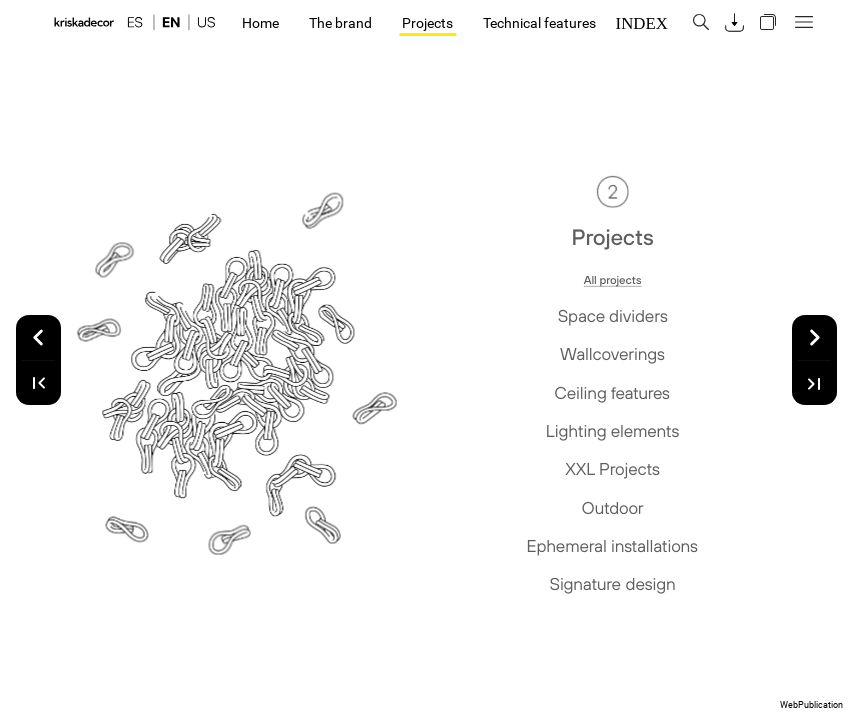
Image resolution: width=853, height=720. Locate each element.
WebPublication (811, 705)
